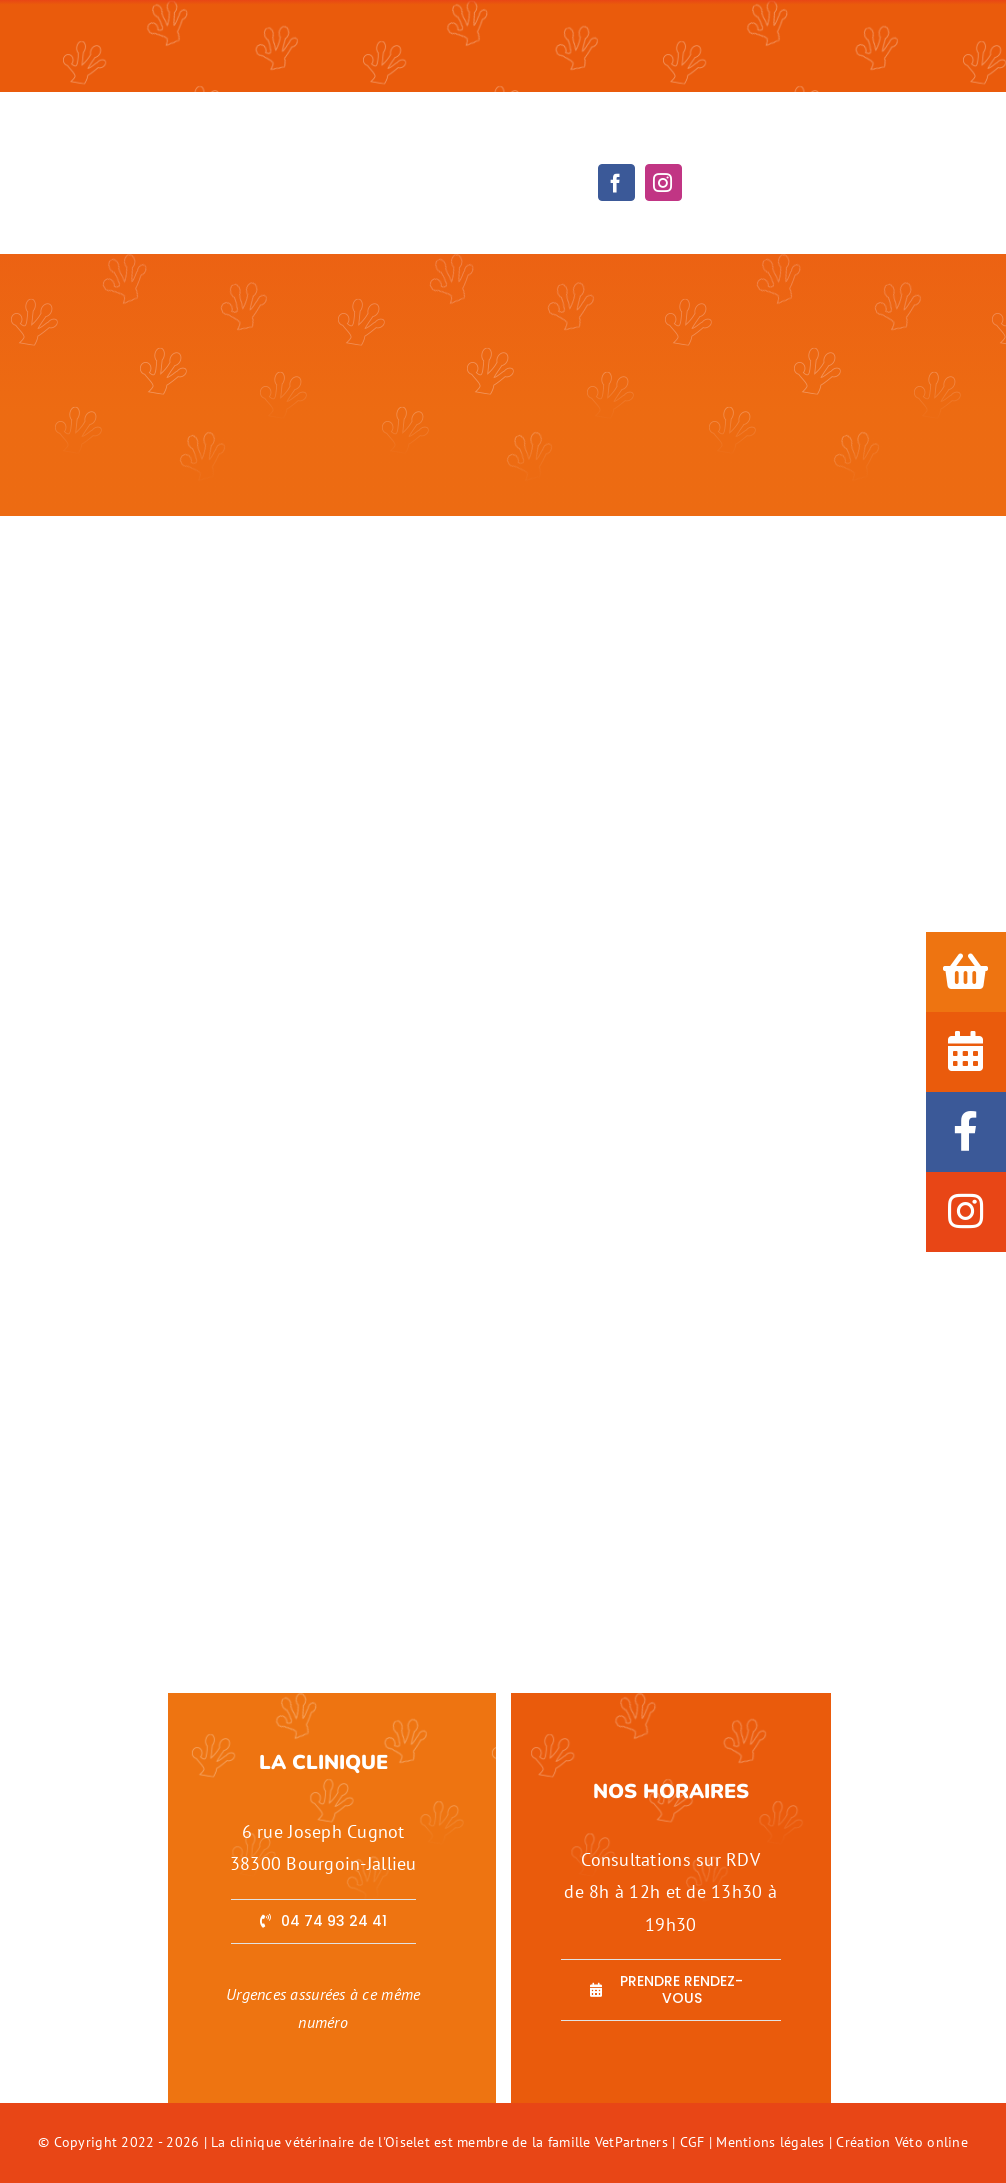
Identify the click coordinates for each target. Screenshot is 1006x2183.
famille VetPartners (610, 2142)
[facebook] (616, 182)
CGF (692, 2142)
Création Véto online (901, 2142)
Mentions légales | (776, 2142)
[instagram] (663, 182)
